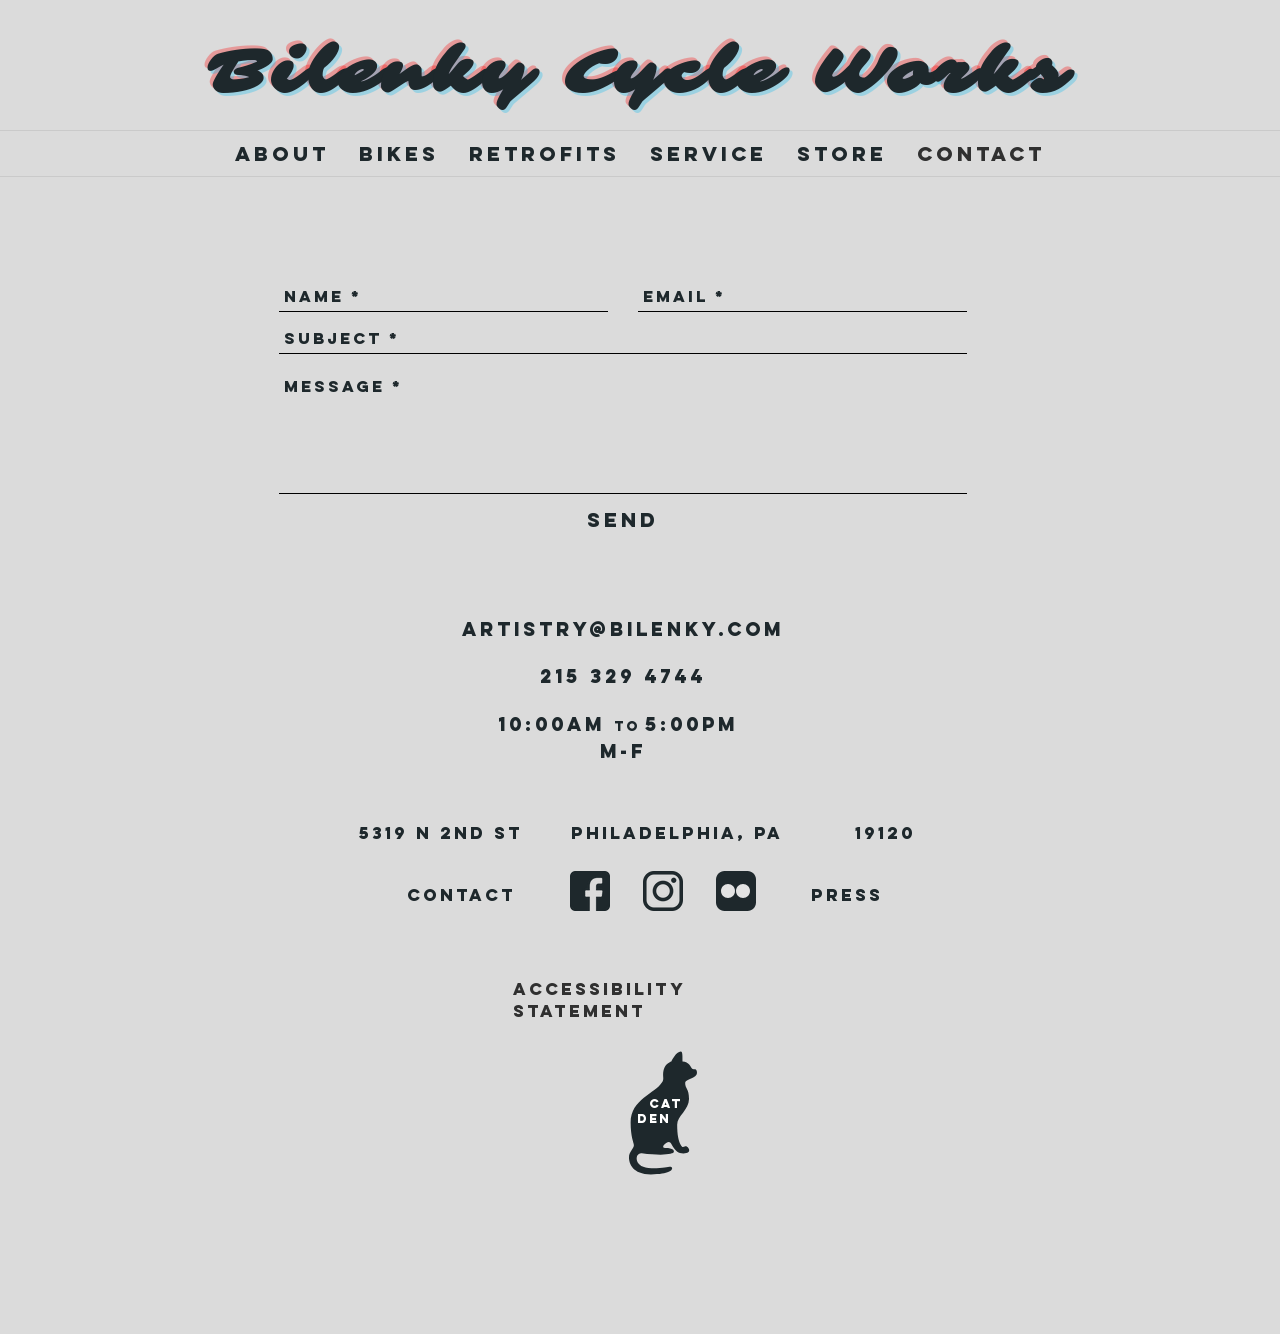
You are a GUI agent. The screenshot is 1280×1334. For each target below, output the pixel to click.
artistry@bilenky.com (623, 629)
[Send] (623, 519)
